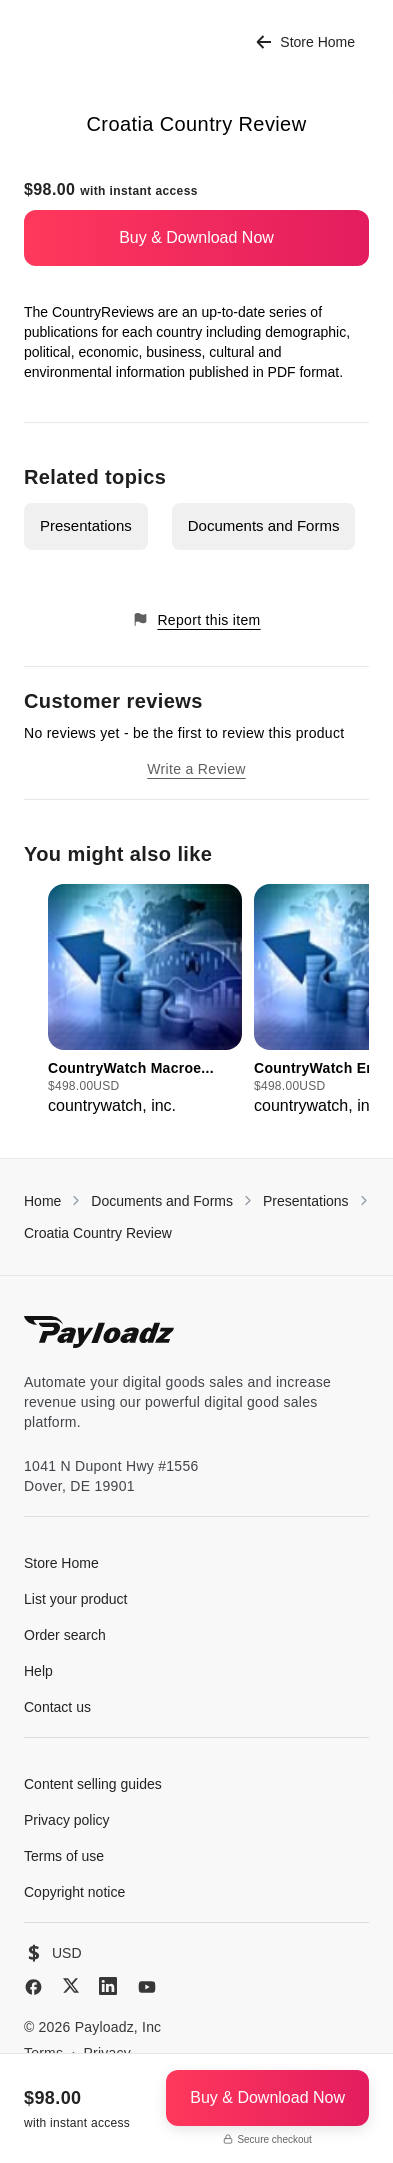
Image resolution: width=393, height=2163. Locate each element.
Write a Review (196, 769)
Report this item (196, 619)
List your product (76, 1599)
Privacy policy (67, 1820)
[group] (145, 1001)
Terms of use (64, 1856)
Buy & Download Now (196, 237)
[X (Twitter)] (71, 1985)
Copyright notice (74, 1892)
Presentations (86, 525)
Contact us (57, 1707)
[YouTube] (147, 1987)
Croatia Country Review (98, 1233)
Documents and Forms (264, 525)
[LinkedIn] (108, 1986)
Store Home (305, 42)
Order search (65, 1635)
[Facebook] (33, 1987)
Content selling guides (93, 1784)
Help (38, 1671)
